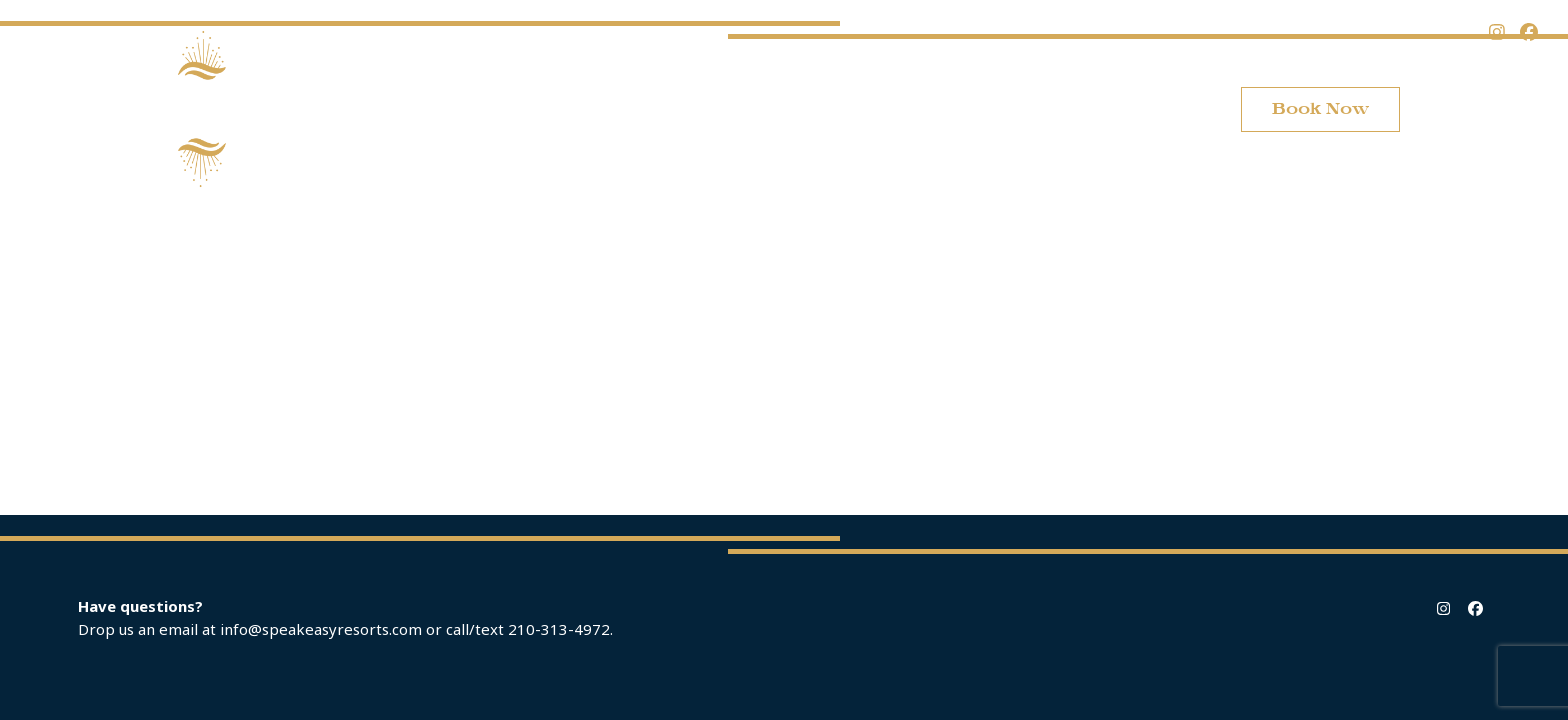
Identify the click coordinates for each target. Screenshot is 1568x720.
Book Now (1320, 109)
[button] (1471, 109)
